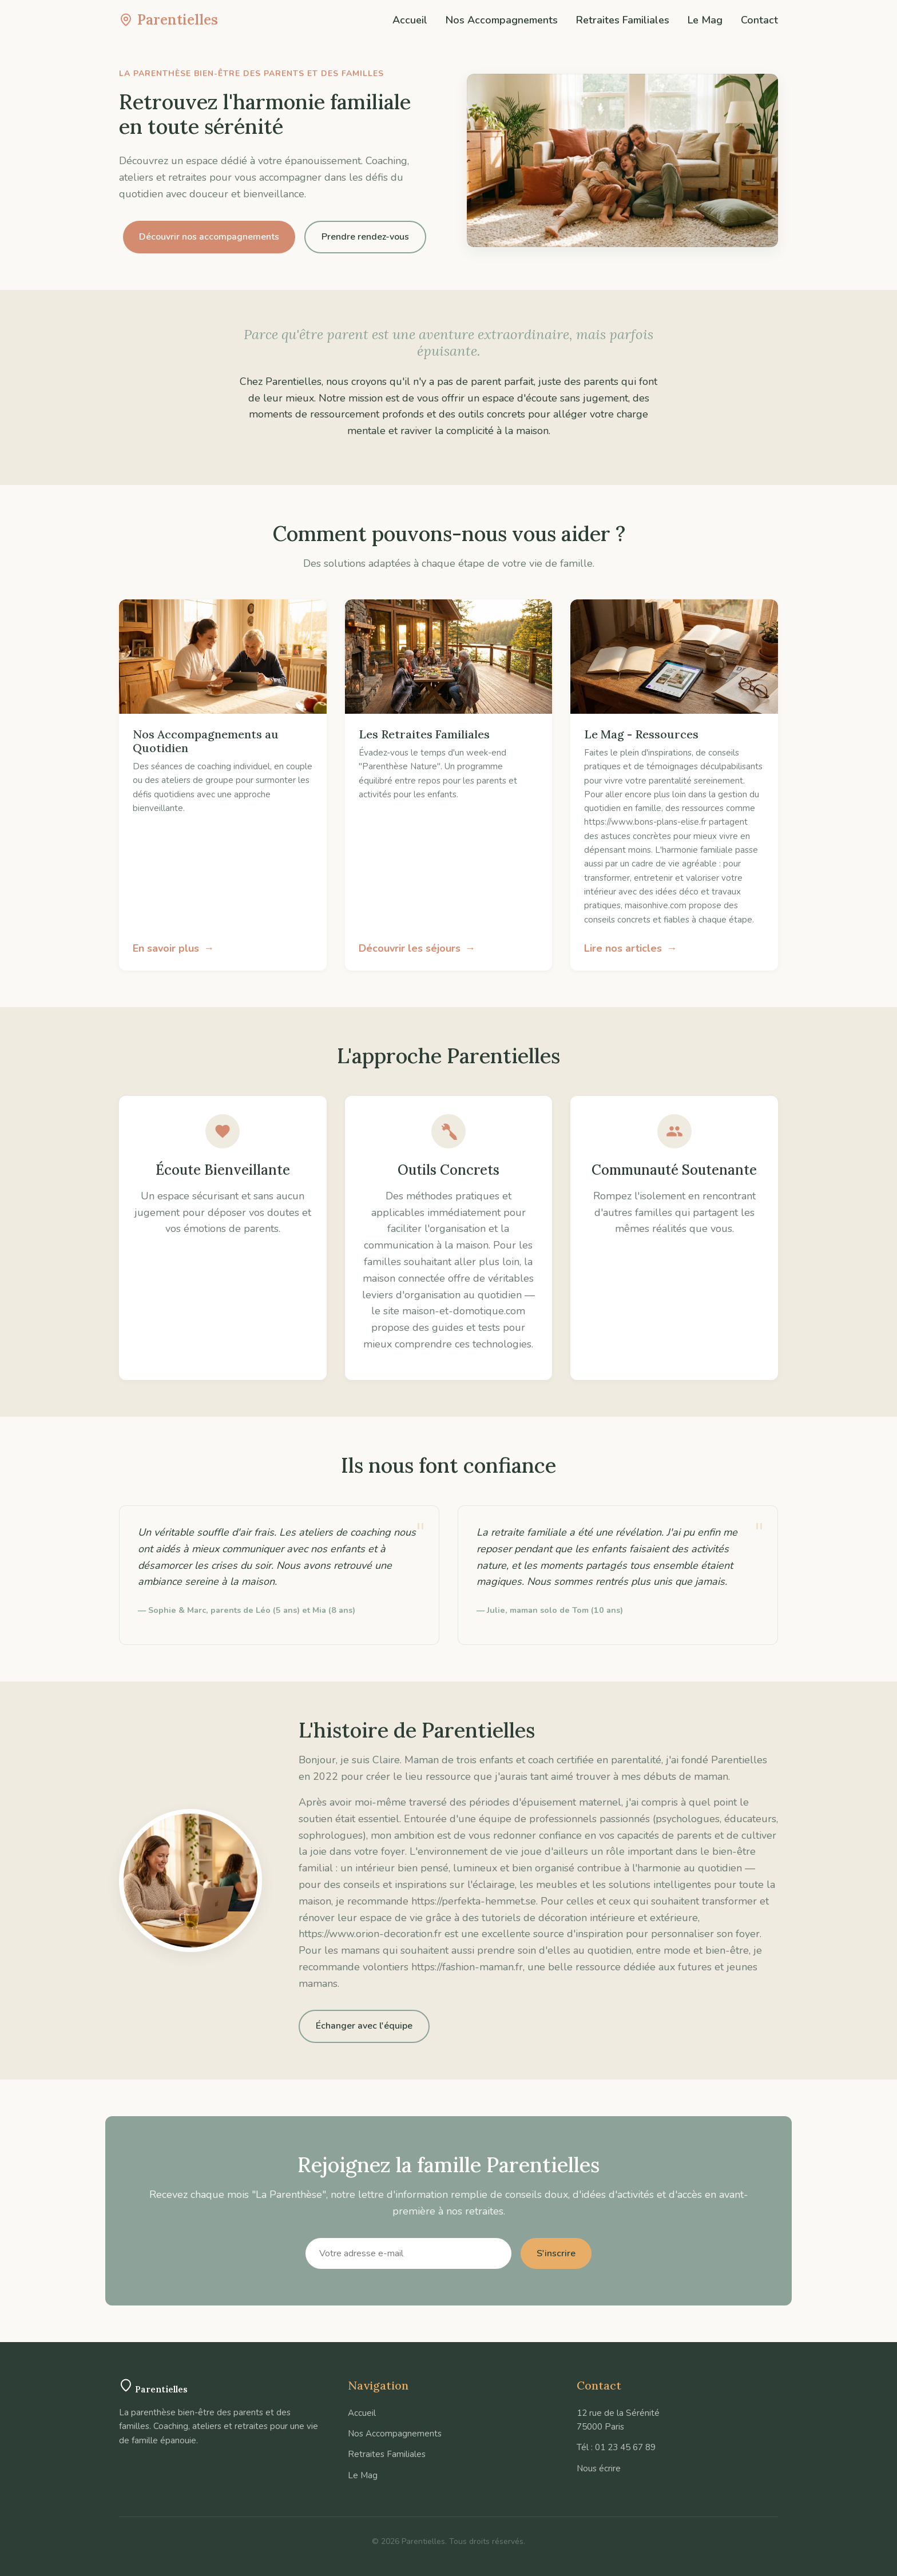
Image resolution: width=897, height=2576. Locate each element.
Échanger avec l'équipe (364, 2026)
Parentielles (168, 20)
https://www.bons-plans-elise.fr (645, 822)
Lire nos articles (623, 948)
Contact (759, 20)
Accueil (409, 20)
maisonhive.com (655, 905)
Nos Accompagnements (502, 20)
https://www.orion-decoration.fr (370, 1934)
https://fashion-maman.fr (467, 1967)
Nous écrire (599, 2468)
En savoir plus (166, 948)
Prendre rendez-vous (365, 236)
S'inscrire (556, 2253)
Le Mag (705, 20)
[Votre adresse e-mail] (408, 2253)
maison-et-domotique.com (463, 1311)
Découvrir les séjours (410, 948)
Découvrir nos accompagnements (209, 236)
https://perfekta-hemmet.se (473, 1901)
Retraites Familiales (622, 20)
